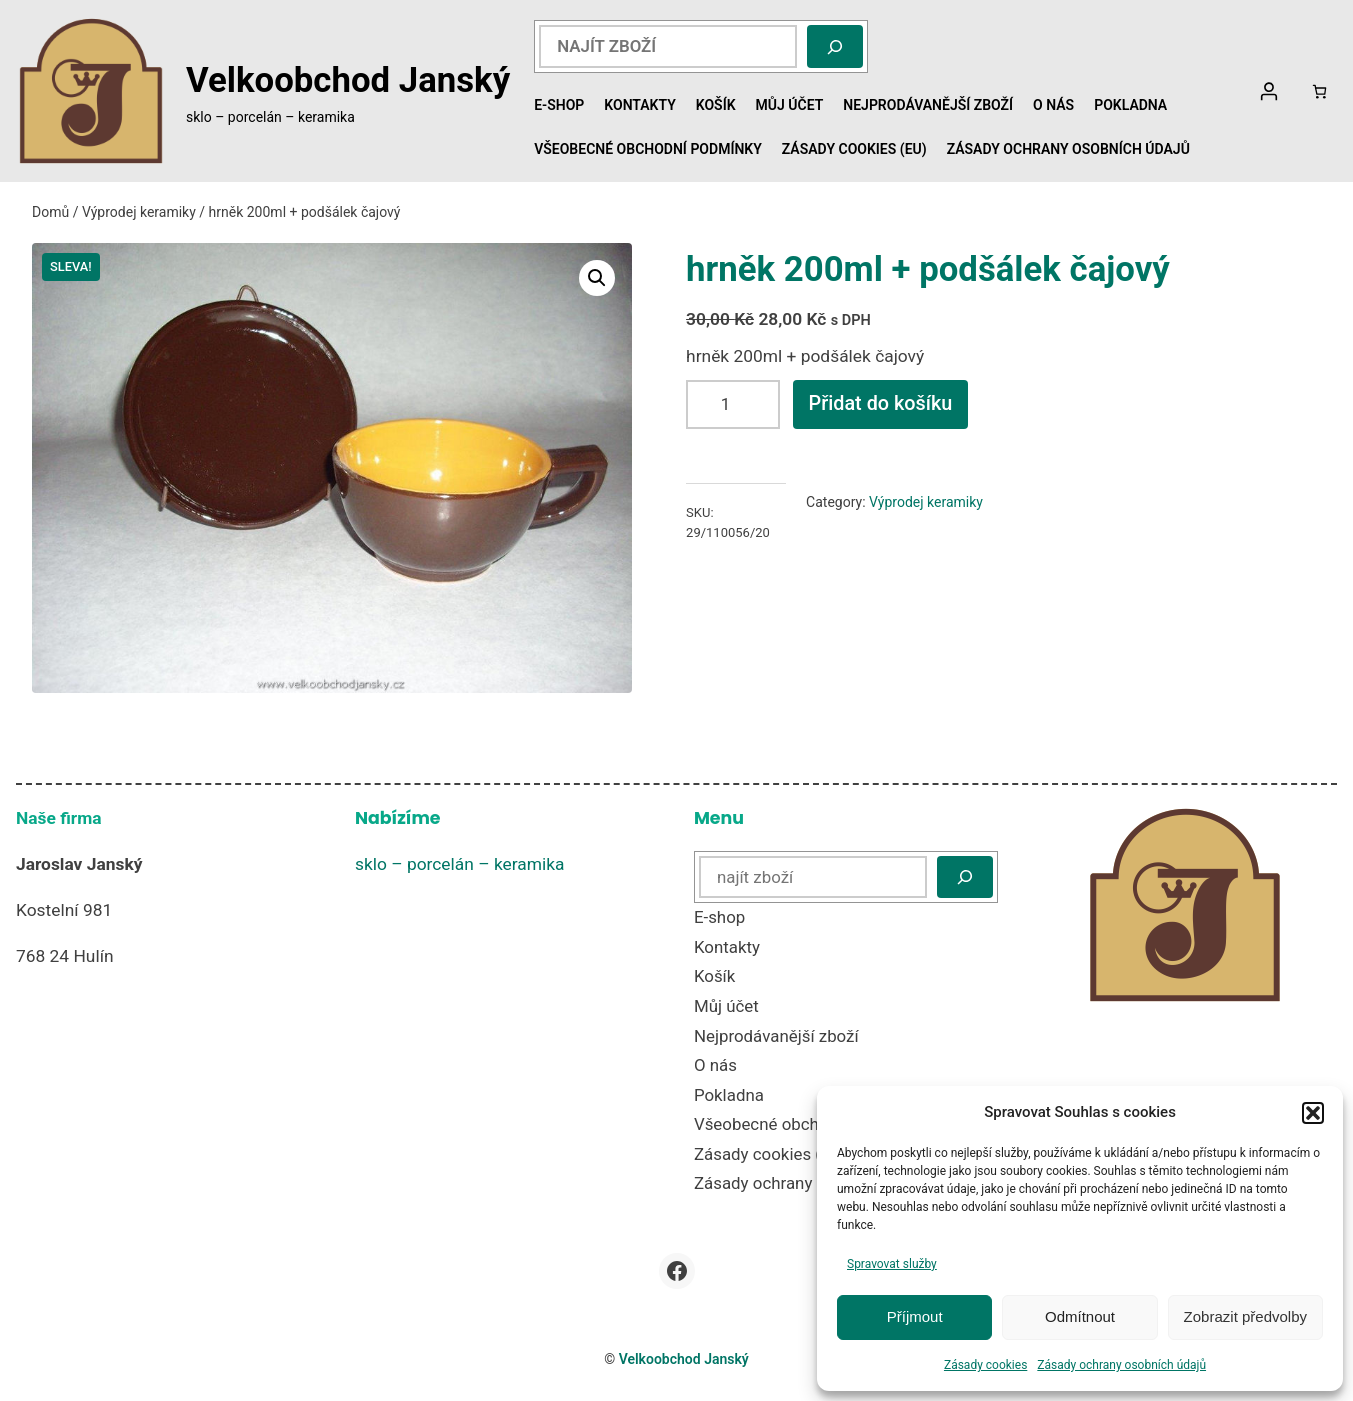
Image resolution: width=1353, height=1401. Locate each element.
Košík (716, 105)
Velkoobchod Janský (348, 80)
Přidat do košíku (881, 403)
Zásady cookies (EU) (854, 149)
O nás (1053, 105)
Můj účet (790, 105)
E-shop (559, 105)
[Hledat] (835, 46)
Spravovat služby (892, 1264)
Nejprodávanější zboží (928, 105)
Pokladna (1130, 105)
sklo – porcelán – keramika (460, 864)
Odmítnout (1080, 1316)
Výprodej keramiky (139, 212)
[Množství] (733, 404)
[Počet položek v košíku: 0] (1319, 91)
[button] (1313, 1113)
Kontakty (639, 105)
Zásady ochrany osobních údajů (1121, 1365)
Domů (50, 212)
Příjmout (915, 1316)
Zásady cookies (985, 1365)
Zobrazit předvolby (1245, 1316)
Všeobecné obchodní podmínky (648, 149)
